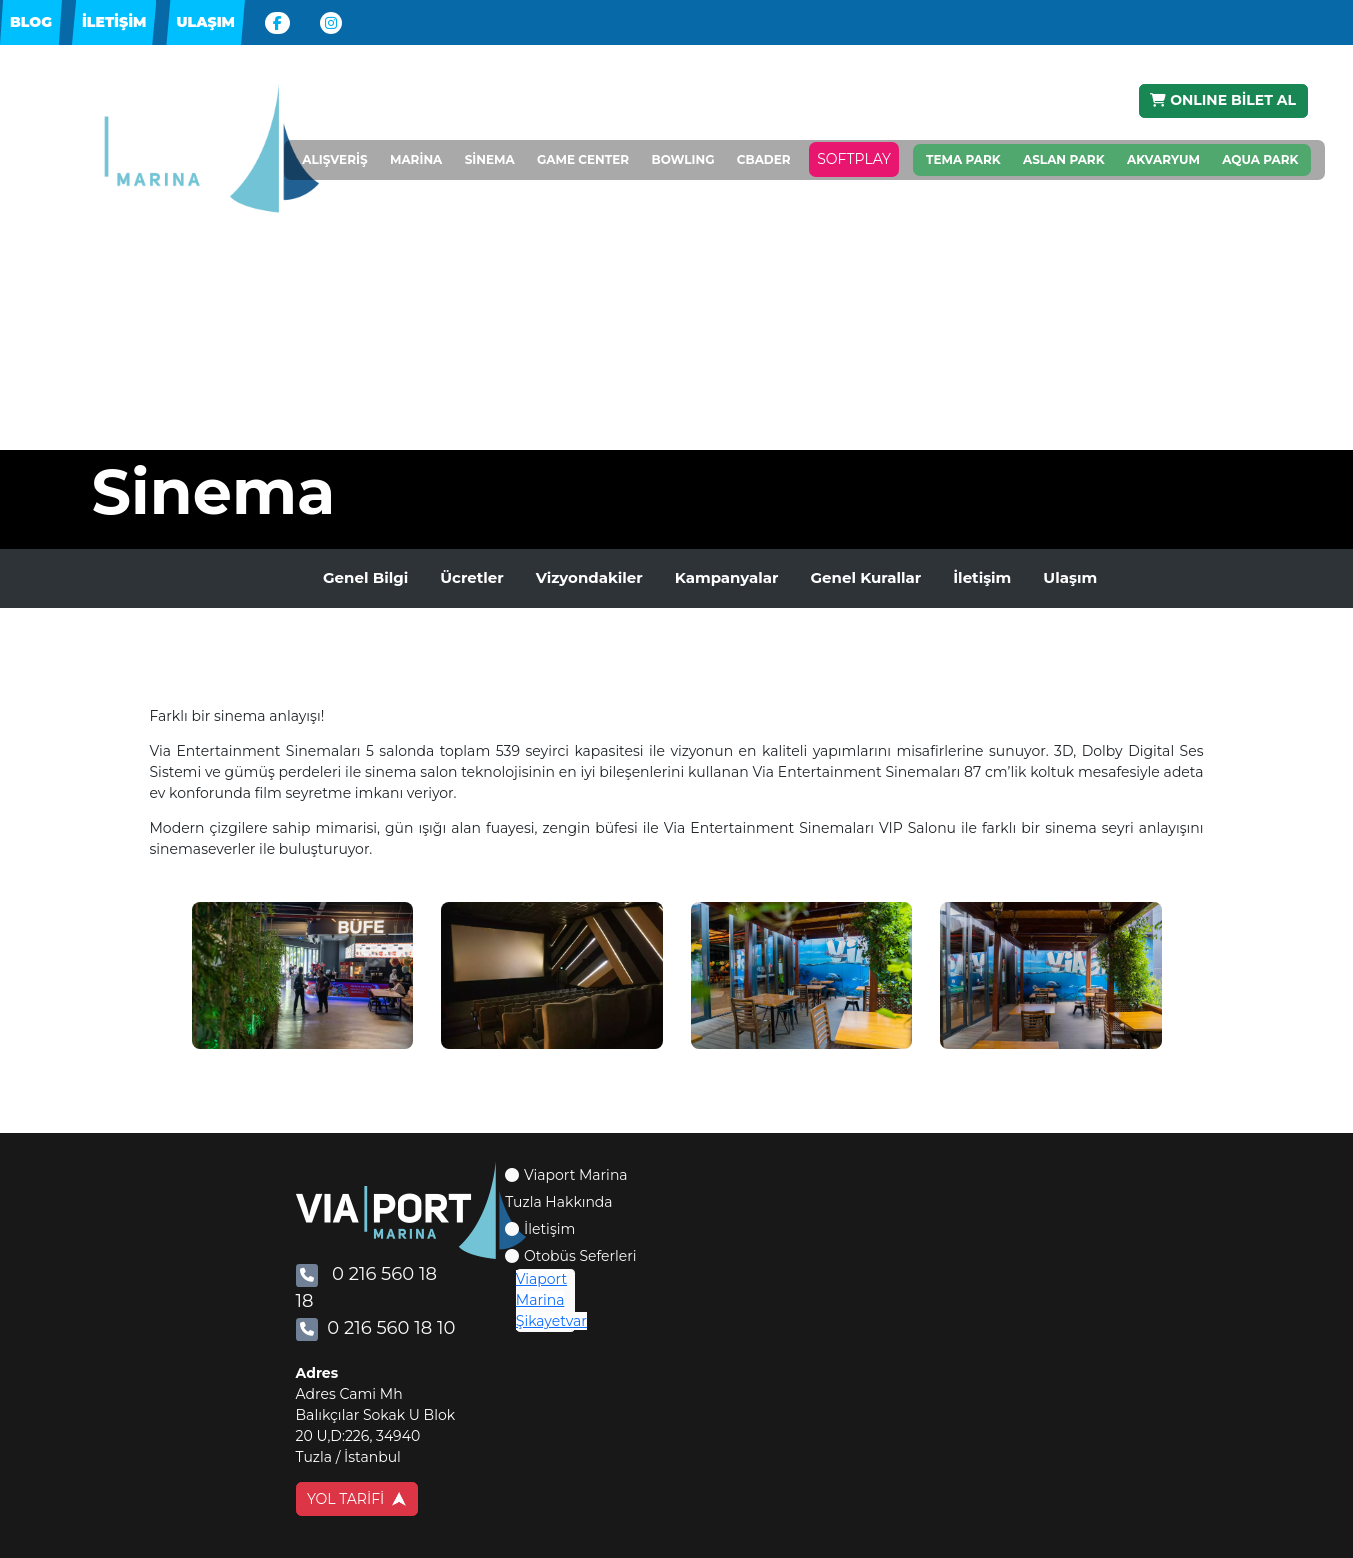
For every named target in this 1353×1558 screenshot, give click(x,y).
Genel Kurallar (865, 577)
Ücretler (471, 577)
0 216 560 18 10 (376, 1328)
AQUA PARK (1260, 159)
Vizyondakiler (589, 577)
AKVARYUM (1163, 159)
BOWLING (682, 160)
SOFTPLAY (854, 160)
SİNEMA (490, 160)
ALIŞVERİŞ (334, 160)
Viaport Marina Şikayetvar (551, 1300)
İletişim (982, 577)
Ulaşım (1070, 577)
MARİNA (416, 160)
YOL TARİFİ (356, 1499)
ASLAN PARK (1064, 159)
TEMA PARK (963, 159)
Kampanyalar (727, 577)
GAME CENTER (583, 160)
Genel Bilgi (365, 577)
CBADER (764, 160)
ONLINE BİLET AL (1223, 100)
